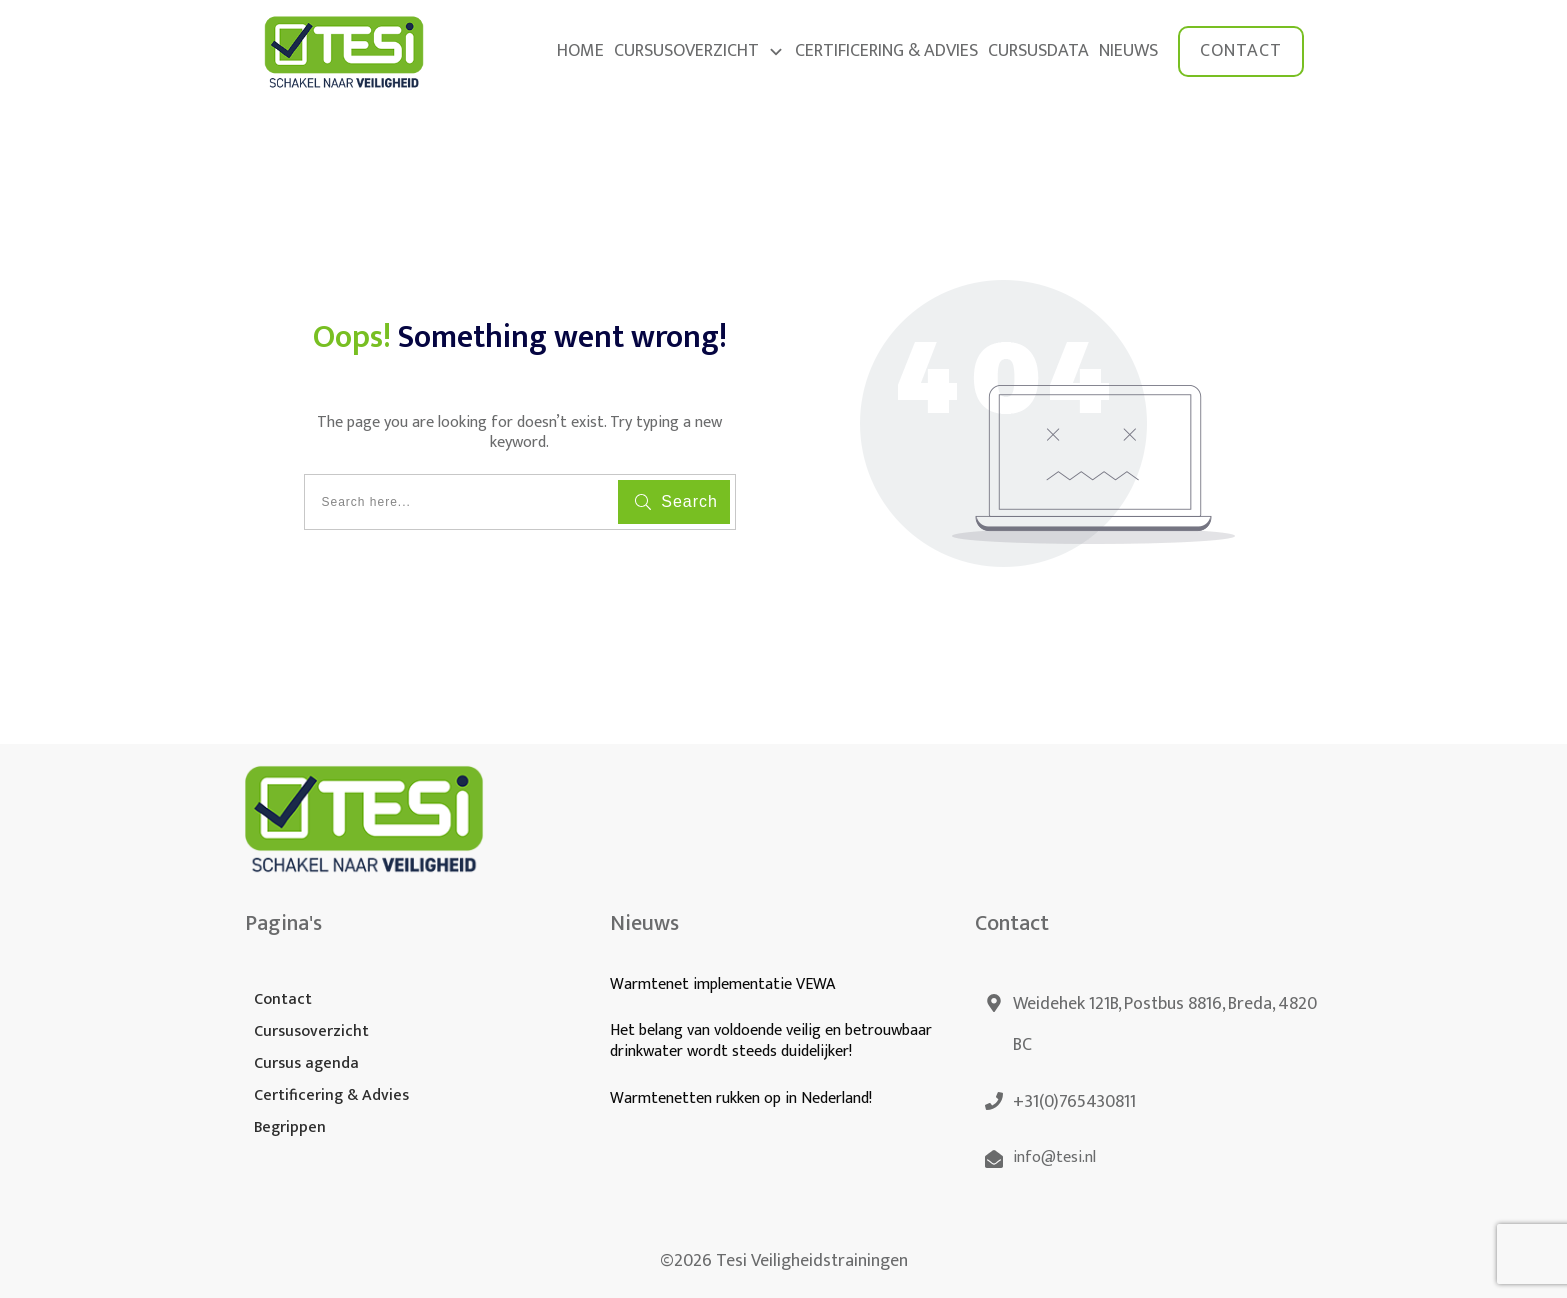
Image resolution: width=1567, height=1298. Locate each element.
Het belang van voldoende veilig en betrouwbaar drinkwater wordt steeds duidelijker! (771, 1041)
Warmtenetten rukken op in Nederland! (743, 1098)
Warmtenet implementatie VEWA (722, 984)
